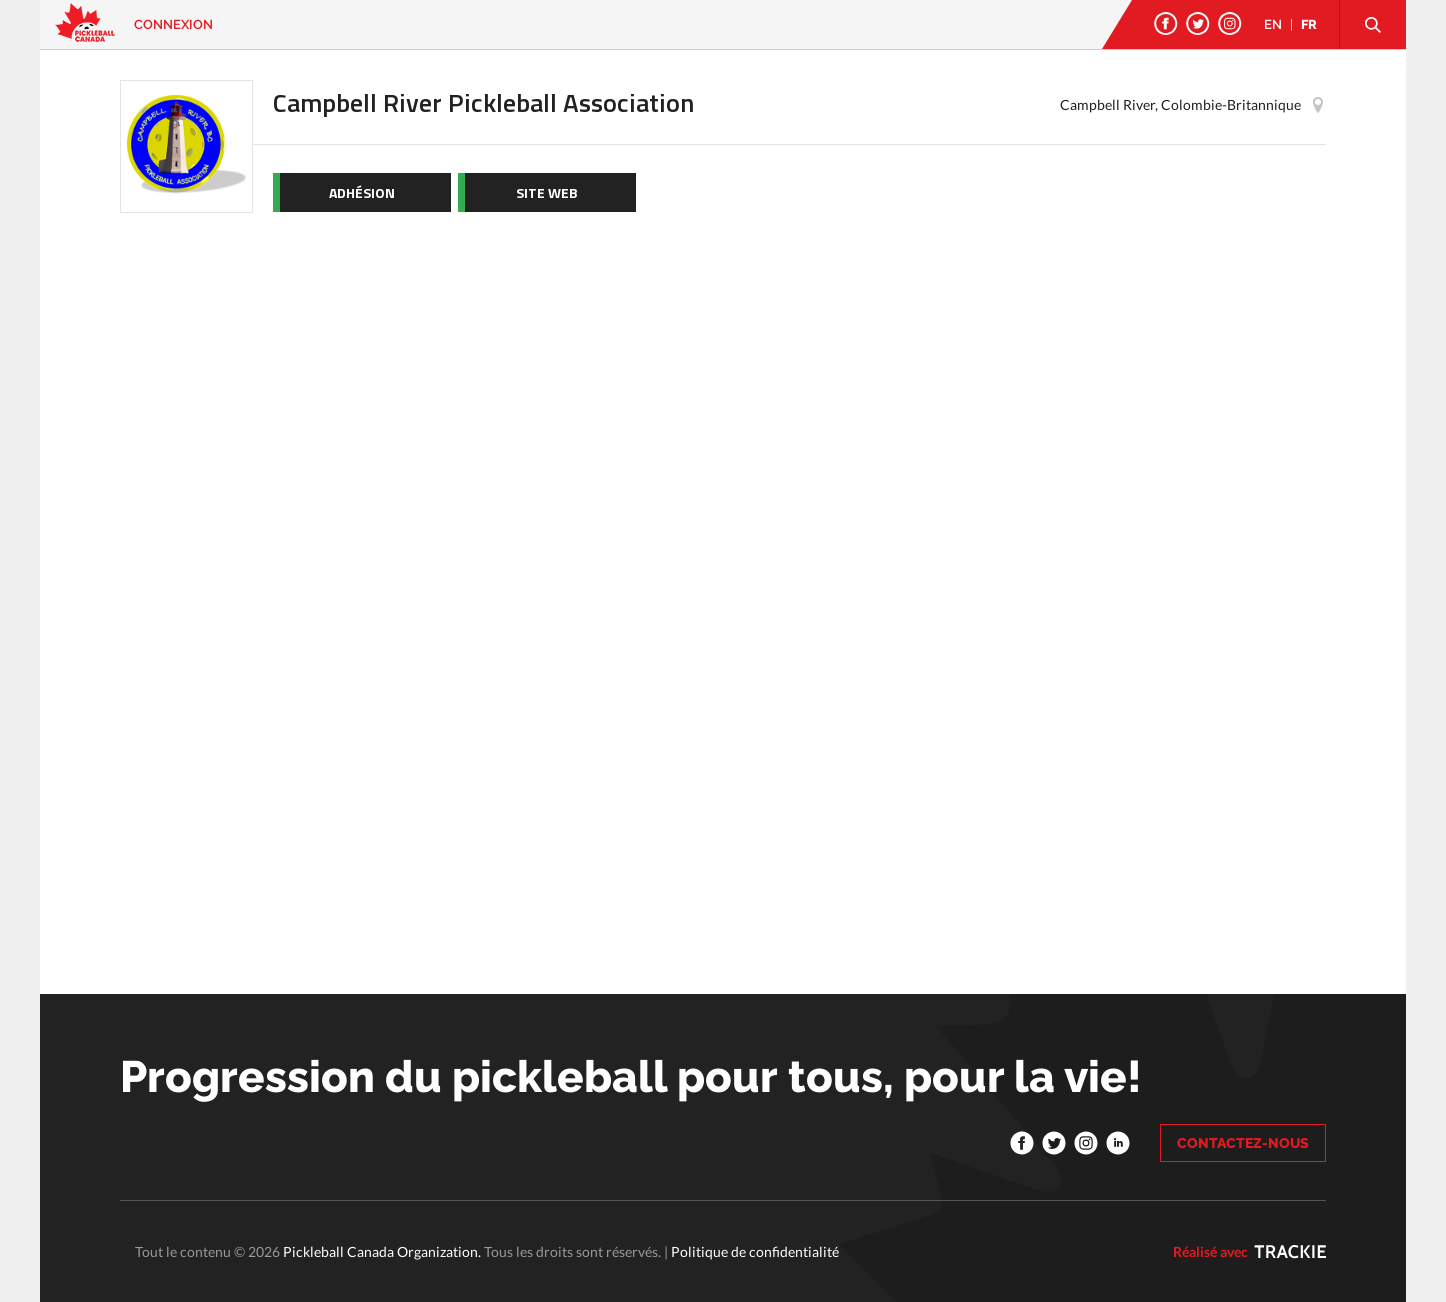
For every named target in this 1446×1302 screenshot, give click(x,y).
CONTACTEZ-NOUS (1243, 1143)
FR (1309, 24)
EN (1273, 24)
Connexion (173, 24)
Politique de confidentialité (755, 1251)
